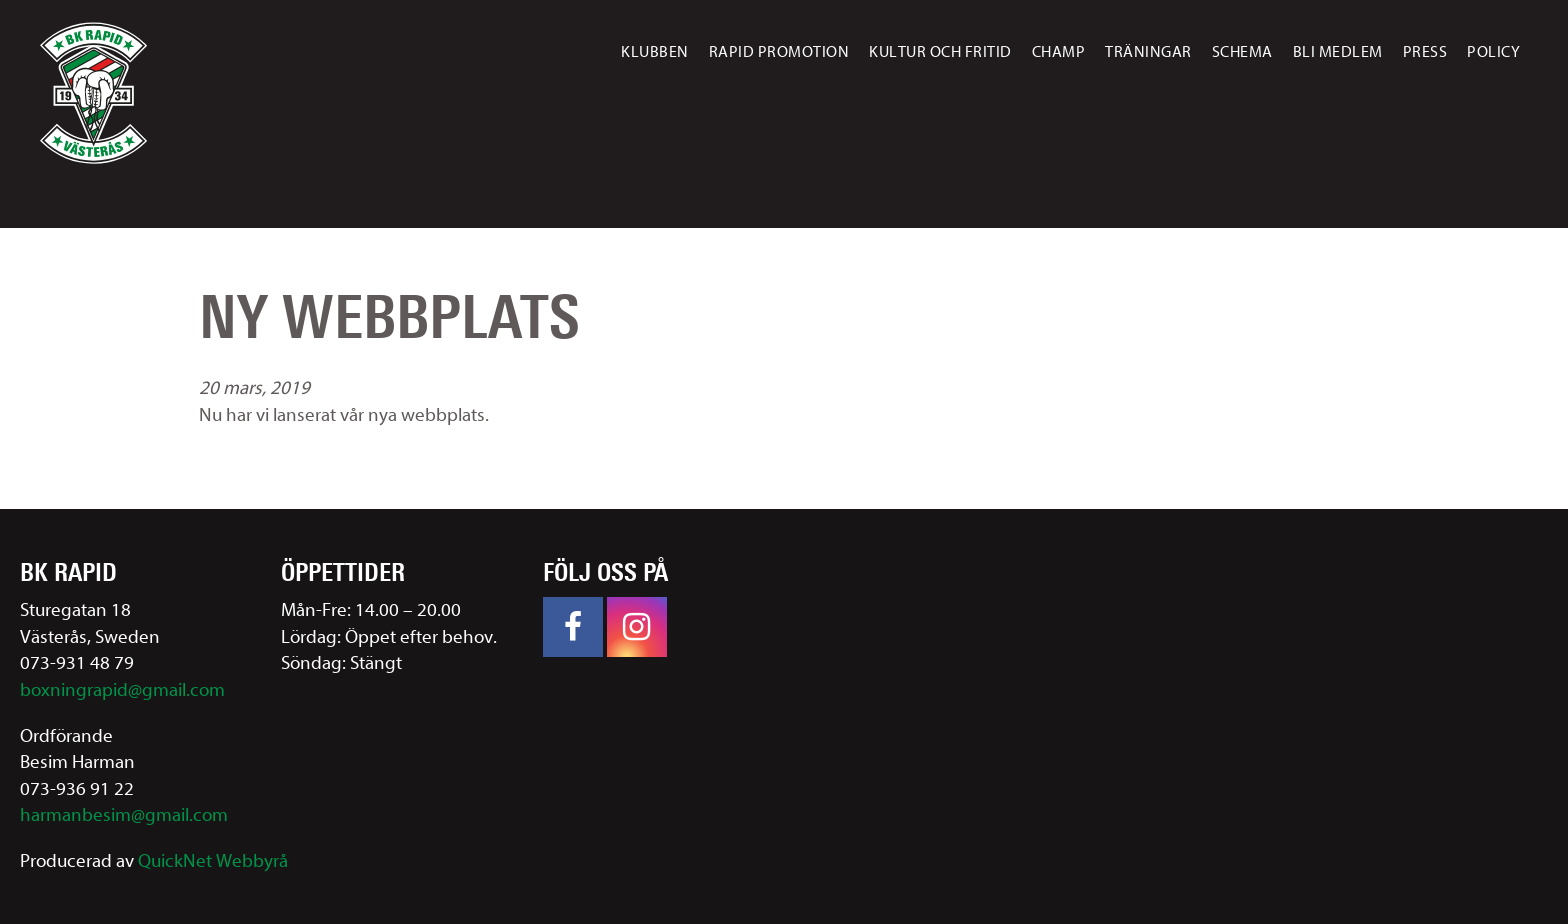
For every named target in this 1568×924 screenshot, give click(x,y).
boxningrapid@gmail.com (122, 690)
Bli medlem (1338, 52)
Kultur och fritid (940, 52)
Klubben (655, 52)
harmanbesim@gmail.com (124, 815)
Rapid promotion (779, 52)
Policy (1493, 52)
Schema (1242, 52)
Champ (1059, 52)
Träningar (1148, 52)
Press (1425, 52)
